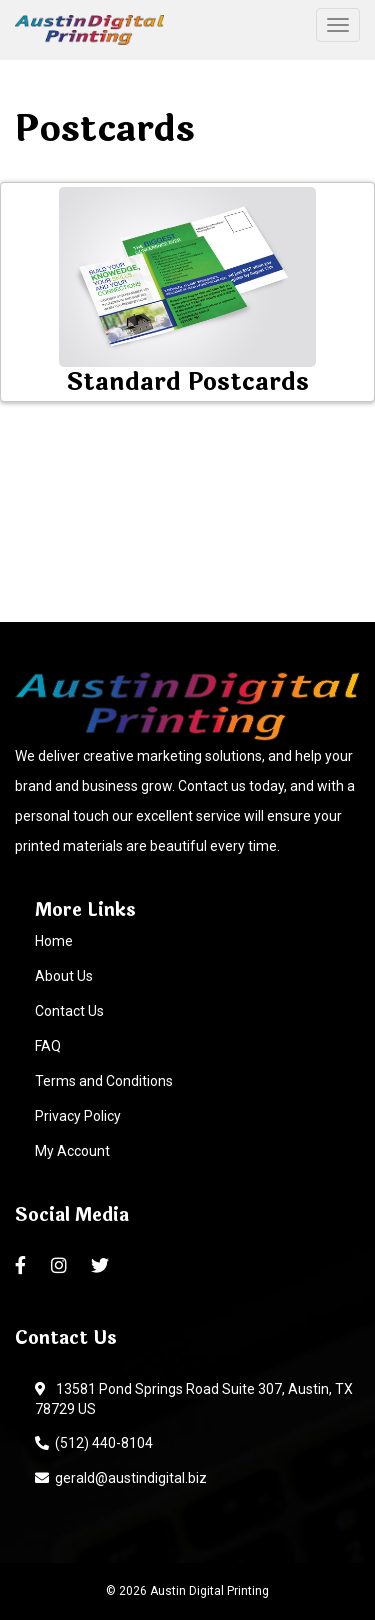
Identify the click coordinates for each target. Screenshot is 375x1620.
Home (54, 941)
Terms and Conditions (104, 1081)
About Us (64, 976)
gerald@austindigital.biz (121, 1478)
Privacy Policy (78, 1116)
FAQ (48, 1046)
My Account (72, 1151)
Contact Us (69, 1011)
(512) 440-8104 (94, 1443)
